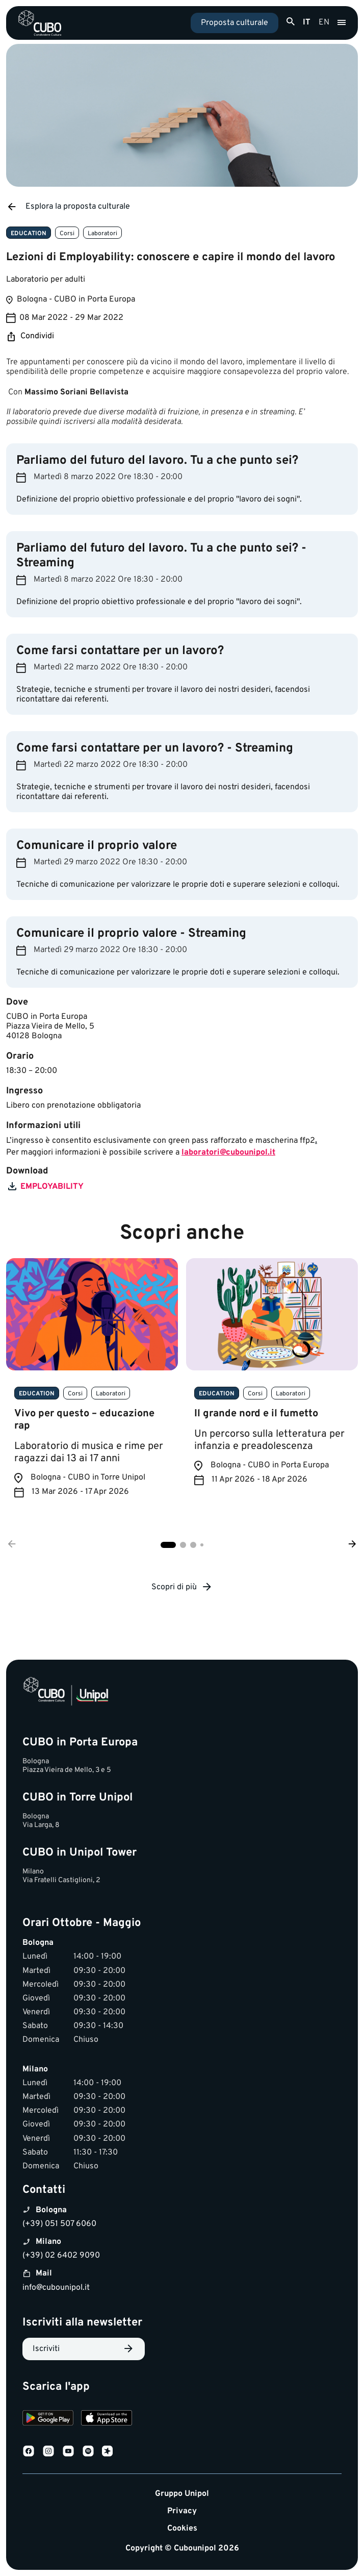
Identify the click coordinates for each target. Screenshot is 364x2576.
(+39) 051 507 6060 (59, 2224)
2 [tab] (183, 1545)
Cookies (182, 2529)
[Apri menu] (341, 23)
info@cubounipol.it (56, 2288)
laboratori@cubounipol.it (228, 1152)
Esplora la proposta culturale (68, 206)
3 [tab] (193, 1545)
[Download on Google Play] (47, 2419)
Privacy (182, 2511)
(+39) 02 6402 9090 (61, 2255)
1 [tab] (168, 1545)
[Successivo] (352, 1545)
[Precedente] (11, 1545)
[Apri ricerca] (291, 22)
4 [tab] (201, 1544)
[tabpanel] (92, 1385)
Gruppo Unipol (182, 2494)
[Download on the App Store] (106, 2419)
